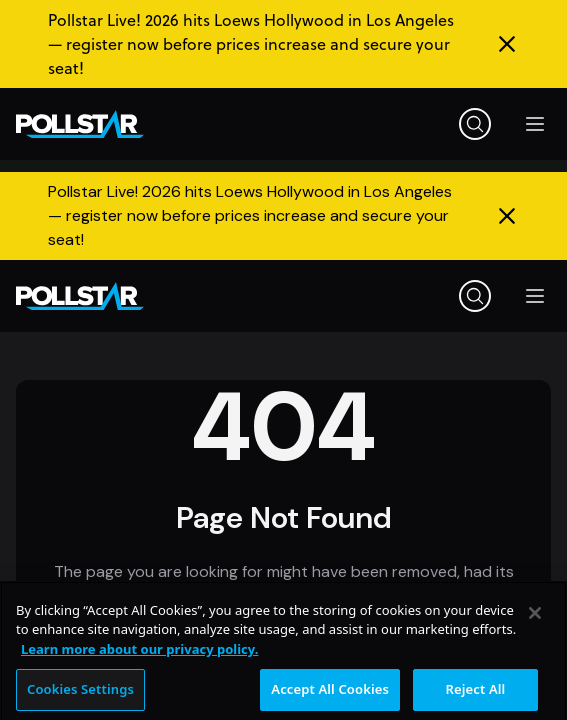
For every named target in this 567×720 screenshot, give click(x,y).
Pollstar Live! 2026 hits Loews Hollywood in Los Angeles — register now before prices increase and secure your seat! (251, 44)
